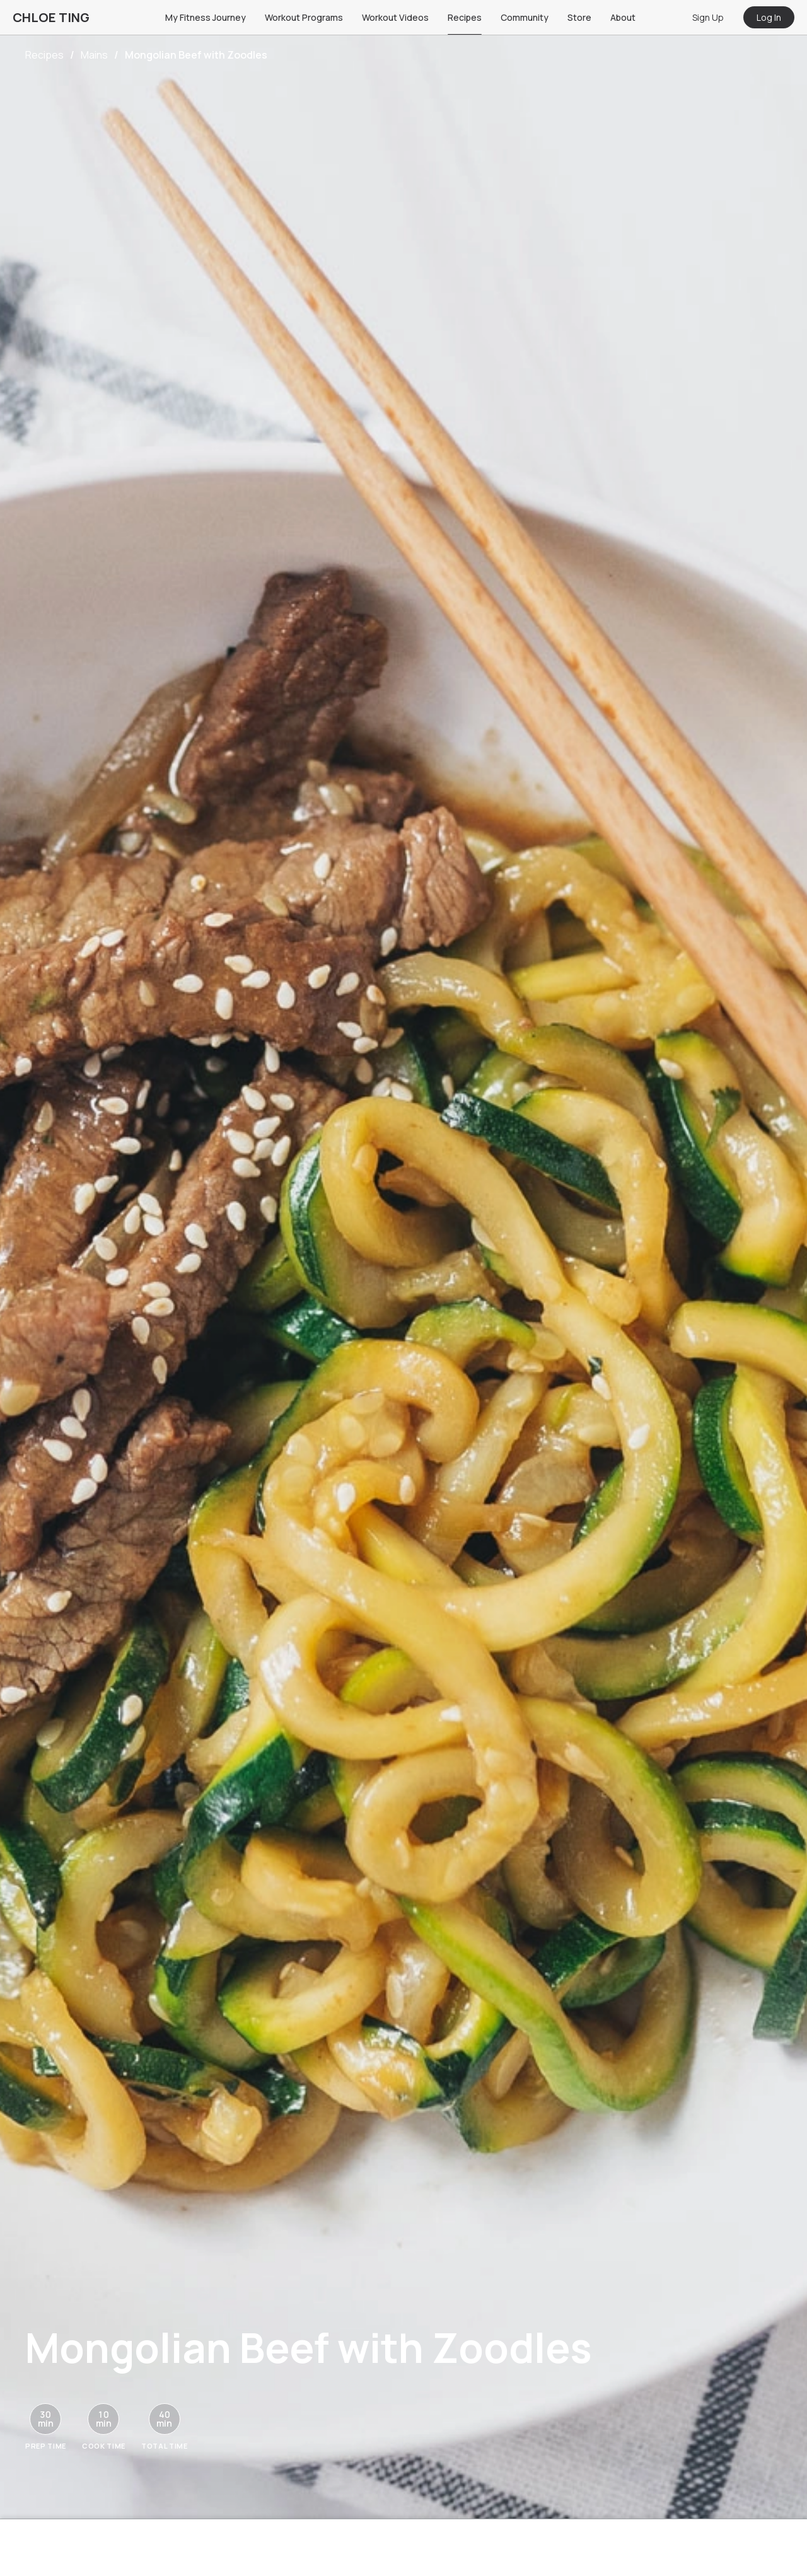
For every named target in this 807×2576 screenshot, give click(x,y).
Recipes (465, 17)
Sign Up (708, 17)
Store (579, 17)
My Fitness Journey (205, 17)
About (623, 17)
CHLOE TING (51, 17)
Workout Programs (304, 17)
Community (525, 17)
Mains (94, 55)
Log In (769, 17)
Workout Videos (395, 17)
